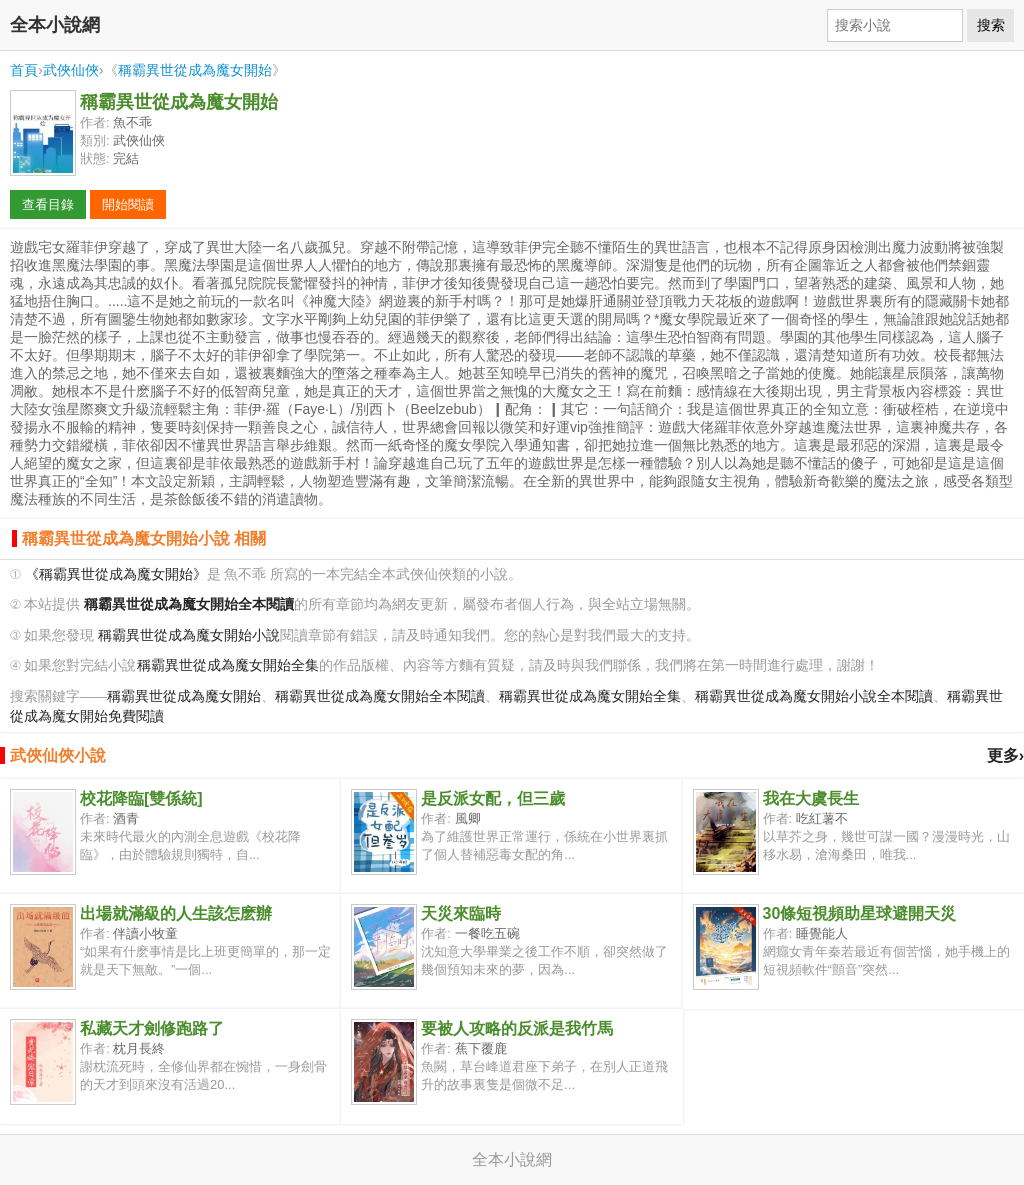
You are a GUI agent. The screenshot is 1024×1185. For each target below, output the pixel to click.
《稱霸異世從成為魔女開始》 (116, 574)
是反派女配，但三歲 (493, 798)
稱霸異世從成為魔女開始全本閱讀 (380, 696)
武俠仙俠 (71, 70)
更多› (1005, 755)
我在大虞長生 (811, 798)
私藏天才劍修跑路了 (152, 1028)
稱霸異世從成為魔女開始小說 (189, 635)
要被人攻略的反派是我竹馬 (517, 1028)
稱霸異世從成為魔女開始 (195, 70)
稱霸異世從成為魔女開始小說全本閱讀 (814, 696)
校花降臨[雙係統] (141, 798)
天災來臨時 (461, 913)
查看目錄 (48, 204)
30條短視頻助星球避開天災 (860, 913)
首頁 (24, 70)
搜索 (991, 25)
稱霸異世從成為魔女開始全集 (228, 665)
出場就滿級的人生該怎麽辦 (176, 913)
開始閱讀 (128, 204)
